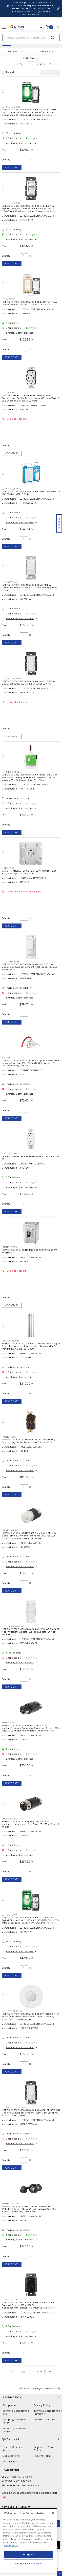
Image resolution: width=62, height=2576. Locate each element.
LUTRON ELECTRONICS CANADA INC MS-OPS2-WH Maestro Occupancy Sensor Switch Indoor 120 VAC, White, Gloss (30, 967)
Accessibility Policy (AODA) (14, 2430)
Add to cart (12, 167)
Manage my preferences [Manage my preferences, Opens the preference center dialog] (29, 2563)
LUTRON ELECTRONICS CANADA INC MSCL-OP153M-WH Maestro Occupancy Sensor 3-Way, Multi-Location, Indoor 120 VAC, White (31, 2113)
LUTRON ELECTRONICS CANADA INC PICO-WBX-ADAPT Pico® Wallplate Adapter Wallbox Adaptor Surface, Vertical (30, 1632)
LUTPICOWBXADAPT (12, 1626)
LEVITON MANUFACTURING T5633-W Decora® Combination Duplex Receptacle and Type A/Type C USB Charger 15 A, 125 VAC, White (31, 398)
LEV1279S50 (8, 868)
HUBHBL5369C (10, 1530)
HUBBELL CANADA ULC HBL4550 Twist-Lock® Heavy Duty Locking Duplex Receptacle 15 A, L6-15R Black (29, 1441)
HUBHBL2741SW (10, 2203)
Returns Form (42, 2455)
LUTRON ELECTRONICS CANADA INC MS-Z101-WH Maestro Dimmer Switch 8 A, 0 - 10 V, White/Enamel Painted (29, 588)
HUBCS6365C (9, 1818)
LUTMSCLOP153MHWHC (15, 2107)
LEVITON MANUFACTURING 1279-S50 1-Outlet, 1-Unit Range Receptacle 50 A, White (29, 872)
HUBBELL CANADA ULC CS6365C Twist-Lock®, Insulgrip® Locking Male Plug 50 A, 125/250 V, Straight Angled (30, 1824)
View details (12, 453)
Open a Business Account (12, 2448)
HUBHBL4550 (9, 1436)
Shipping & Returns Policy (14, 2421)
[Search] (31, 37)
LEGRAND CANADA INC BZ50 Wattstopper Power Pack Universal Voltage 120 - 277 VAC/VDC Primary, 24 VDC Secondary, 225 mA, (30, 1063)
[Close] (53, 2513)
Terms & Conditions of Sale (16, 2412)
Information (31, 2397)
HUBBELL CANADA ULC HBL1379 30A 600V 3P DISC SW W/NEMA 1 (30, 1251)
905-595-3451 (30, 2485)
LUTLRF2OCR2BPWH (12, 2011)
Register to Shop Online (44, 2448)
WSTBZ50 (7, 1057)
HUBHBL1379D (9, 1247)
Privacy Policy (42, 2405)
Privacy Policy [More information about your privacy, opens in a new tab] (11, 2545)
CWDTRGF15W (9, 1153)
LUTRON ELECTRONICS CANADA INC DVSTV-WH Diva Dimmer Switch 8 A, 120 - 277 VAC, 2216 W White (29, 303)
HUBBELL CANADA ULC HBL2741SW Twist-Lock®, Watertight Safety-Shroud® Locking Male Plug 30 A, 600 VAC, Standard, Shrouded (29, 2209)
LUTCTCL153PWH (11, 203)
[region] (28, 2540)
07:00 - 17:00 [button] (51, 7)
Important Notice (44, 2419)
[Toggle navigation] (4, 27)
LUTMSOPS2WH (10, 961)
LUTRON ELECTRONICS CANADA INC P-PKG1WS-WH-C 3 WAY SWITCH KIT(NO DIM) (31, 493)
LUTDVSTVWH (9, 299)
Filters (15, 51)
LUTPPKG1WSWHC (11, 488)
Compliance (9, 2405)
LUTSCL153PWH (10, 1914)
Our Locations (11, 2455)
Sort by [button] (44, 51)
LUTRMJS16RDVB (11, 772)
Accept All (28, 2554)
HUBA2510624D (10, 1340)
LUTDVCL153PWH (11, 106)
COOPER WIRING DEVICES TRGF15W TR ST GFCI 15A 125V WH (31, 1158)
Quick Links (31, 2439)
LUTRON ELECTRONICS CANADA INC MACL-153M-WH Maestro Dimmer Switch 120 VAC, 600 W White (29, 682)
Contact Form (10, 2461)
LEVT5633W (8, 392)
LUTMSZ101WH (9, 582)
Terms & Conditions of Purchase (48, 2412)
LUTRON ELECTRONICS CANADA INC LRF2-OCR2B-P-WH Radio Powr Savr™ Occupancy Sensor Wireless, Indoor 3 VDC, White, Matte (31, 2017)
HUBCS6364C (9, 1722)
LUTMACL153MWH (11, 678)
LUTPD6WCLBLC (10, 2299)
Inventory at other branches (20, 143)
